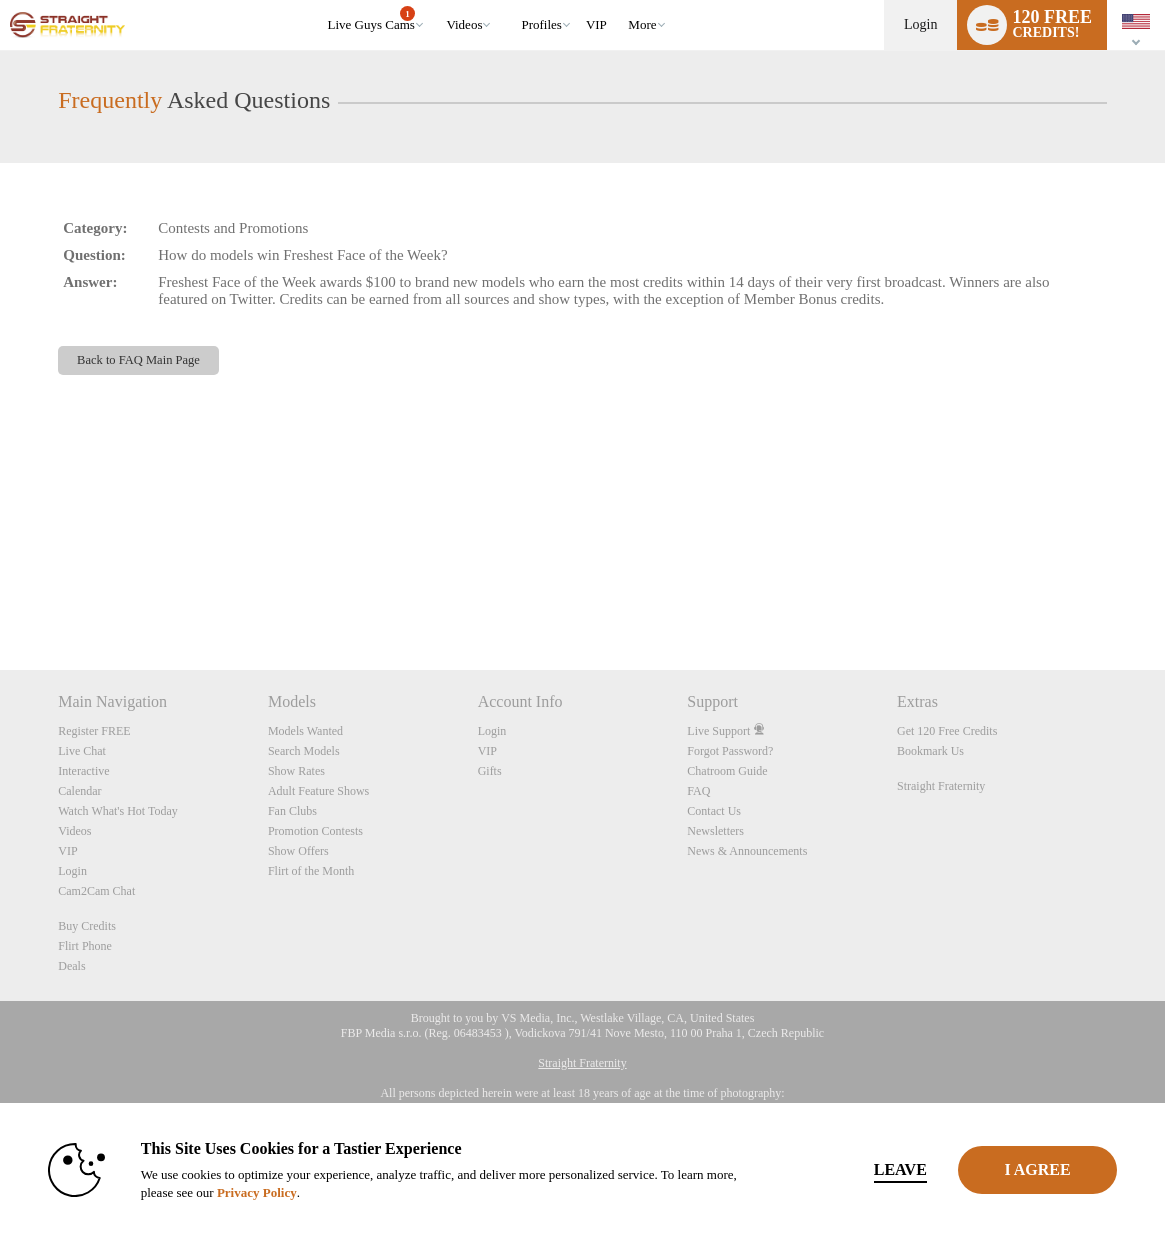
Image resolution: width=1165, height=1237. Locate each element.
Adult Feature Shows (318, 791)
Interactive (83, 771)
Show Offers (298, 851)
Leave (851, 1169)
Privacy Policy (262, 1192)
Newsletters (715, 831)
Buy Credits (87, 926)
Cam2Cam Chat (96, 891)
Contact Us (714, 811)
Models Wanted (305, 731)
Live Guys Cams (371, 19)
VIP (596, 24)
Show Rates (296, 771)
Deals (71, 966)
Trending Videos (437, 0)
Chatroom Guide (727, 771)
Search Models (304, 751)
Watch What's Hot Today (118, 811)
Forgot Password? (730, 751)
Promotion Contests (315, 831)
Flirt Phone (85, 946)
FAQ (698, 791)
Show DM (0, 595)
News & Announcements (747, 851)
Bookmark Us (930, 751)
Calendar (79, 791)
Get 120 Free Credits (947, 731)
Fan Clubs (292, 811)
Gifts (490, 771)
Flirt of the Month (311, 871)
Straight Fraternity (941, 786)
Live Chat (82, 751)
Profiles (541, 24)
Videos (464, 24)
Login (920, 24)
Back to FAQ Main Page (138, 360)
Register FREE (94, 731)
